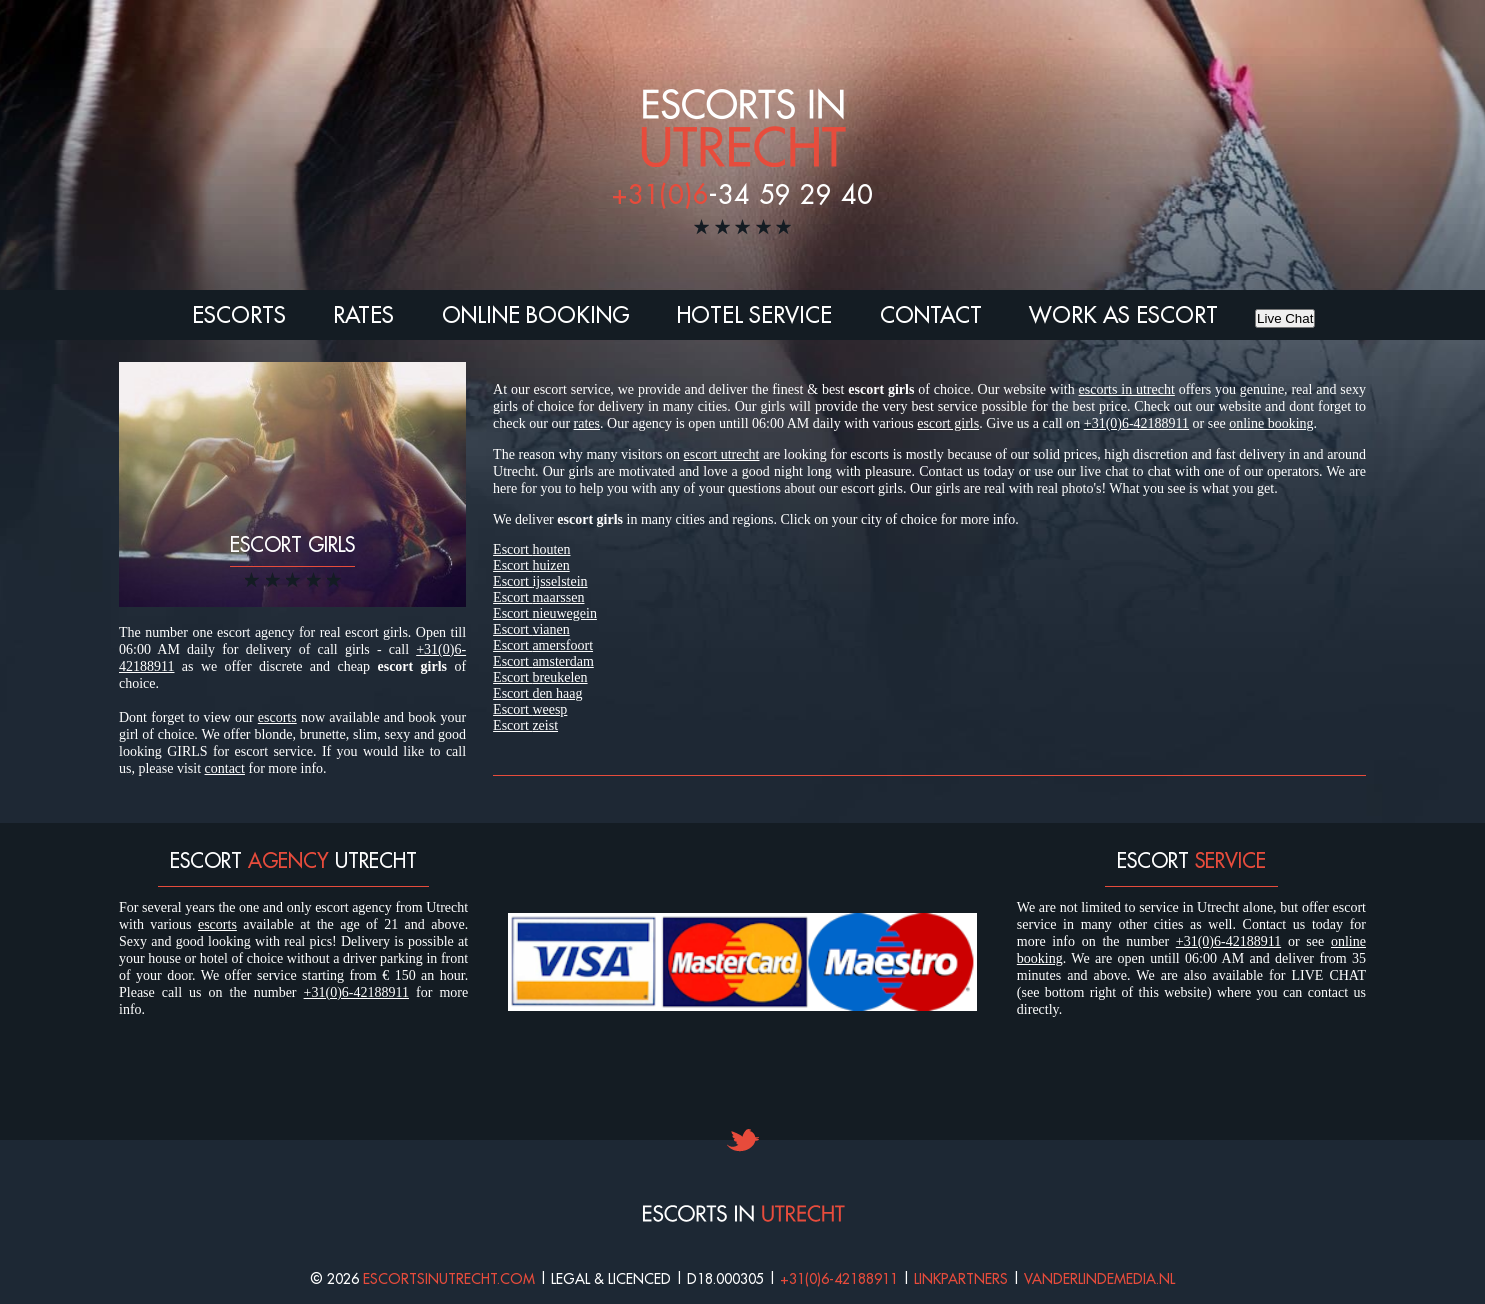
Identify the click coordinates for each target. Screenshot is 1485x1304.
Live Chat (1285, 318)
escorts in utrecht (1127, 389)
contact (225, 768)
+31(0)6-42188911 (1136, 423)
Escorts (239, 315)
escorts (277, 717)
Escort (531, 549)
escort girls (948, 423)
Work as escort (1123, 315)
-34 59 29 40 (742, 194)
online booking (1271, 423)
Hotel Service (754, 315)
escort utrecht (722, 454)
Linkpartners (961, 1279)
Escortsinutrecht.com (449, 1279)
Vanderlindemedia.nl (1099, 1279)
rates (587, 423)
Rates (363, 315)
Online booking (536, 315)
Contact (931, 315)
